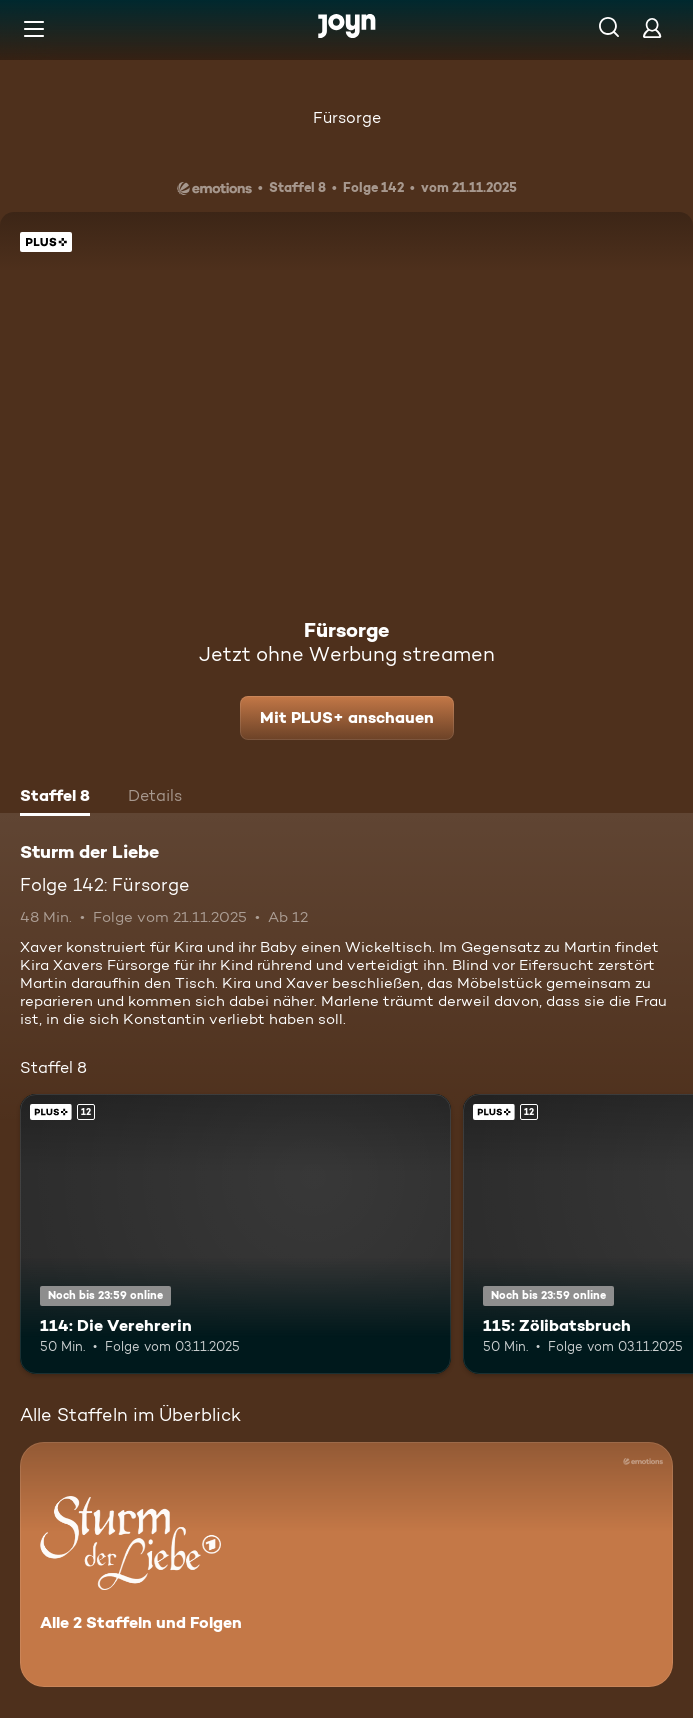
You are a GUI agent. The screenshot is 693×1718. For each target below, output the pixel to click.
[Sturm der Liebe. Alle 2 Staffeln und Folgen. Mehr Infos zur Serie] (346, 1564)
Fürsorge (347, 117)
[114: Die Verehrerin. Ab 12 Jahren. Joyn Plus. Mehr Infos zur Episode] (235, 1234)
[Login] (652, 27)
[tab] (55, 798)
